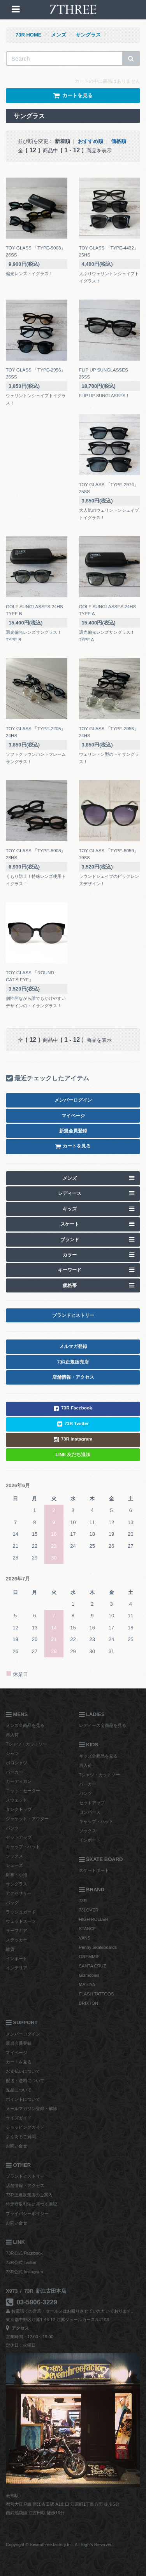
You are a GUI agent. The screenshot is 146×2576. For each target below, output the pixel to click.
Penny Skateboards (98, 1947)
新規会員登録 (19, 2043)
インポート (16, 1958)
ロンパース (89, 1812)
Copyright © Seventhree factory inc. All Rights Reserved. (60, 2544)
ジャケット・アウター (27, 1818)
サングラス (88, 35)
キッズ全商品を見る (98, 1756)
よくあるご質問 (21, 2136)
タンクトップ (19, 1809)
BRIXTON (89, 2003)
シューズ (14, 1865)
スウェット (16, 1800)
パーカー (14, 1772)
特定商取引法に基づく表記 (31, 2204)
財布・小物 (16, 1874)
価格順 (118, 141)
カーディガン (19, 1781)
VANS (85, 1938)
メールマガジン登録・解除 (31, 2108)
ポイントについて (23, 2099)
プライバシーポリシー (27, 2213)
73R (83, 1900)
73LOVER (89, 1910)
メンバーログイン (23, 2034)
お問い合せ (16, 2145)
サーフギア (16, 1930)
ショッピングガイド (25, 2127)
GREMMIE (89, 1956)
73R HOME (28, 35)
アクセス (17, 2328)
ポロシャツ (16, 1762)
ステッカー (16, 1940)
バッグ (12, 1902)
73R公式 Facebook (24, 2253)
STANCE (88, 1928)
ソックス (14, 1856)
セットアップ (19, 1837)
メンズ (58, 35)
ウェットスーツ (21, 1921)
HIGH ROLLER (94, 1919)
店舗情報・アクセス (25, 2185)
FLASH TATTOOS (96, 1994)
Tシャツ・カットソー (26, 1744)
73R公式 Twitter (21, 2262)
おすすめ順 (90, 141)
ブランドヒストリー (25, 2176)
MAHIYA (87, 1984)
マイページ (16, 2052)
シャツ (12, 1753)
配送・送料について (25, 2080)
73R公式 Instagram (24, 2271)
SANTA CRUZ (92, 1966)
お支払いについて (23, 2071)
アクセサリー (19, 1893)
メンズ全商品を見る (25, 1725)
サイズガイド (19, 2118)
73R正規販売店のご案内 (29, 2194)
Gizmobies (89, 1975)
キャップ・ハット (23, 1846)
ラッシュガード (21, 1912)
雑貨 (10, 1949)
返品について (19, 2090)
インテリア (16, 1968)
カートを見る (19, 2062)
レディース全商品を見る (102, 1725)
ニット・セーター (23, 1790)
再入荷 (12, 1734)
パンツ (12, 1828)
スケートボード (94, 1870)
